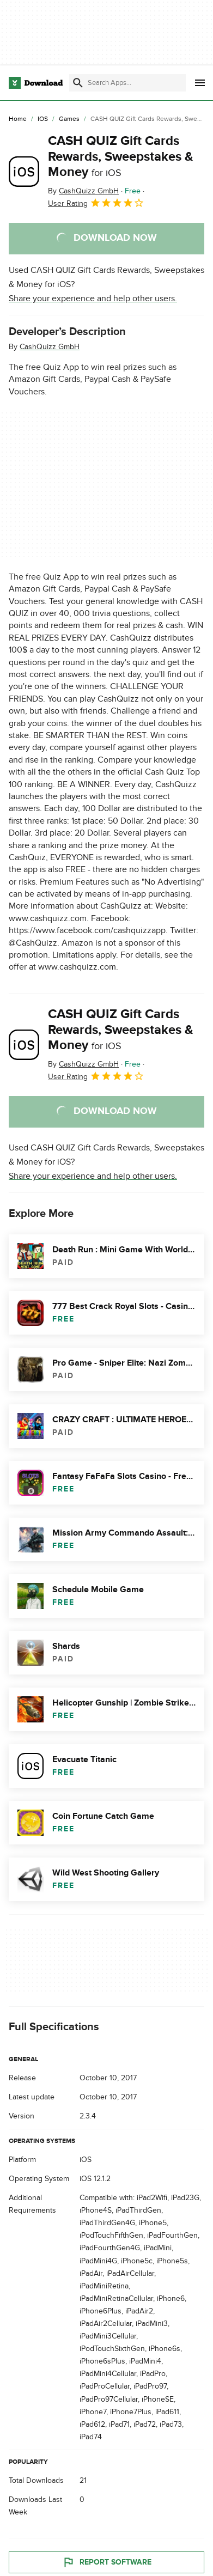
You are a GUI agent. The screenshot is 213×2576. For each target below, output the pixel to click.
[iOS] (43, 119)
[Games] (69, 119)
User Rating (96, 202)
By (83, 191)
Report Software (106, 2562)
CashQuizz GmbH (50, 346)
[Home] (18, 119)
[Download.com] (36, 83)
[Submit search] (78, 83)
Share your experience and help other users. (93, 298)
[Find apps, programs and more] (127, 83)
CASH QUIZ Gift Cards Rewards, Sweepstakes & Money (120, 156)
